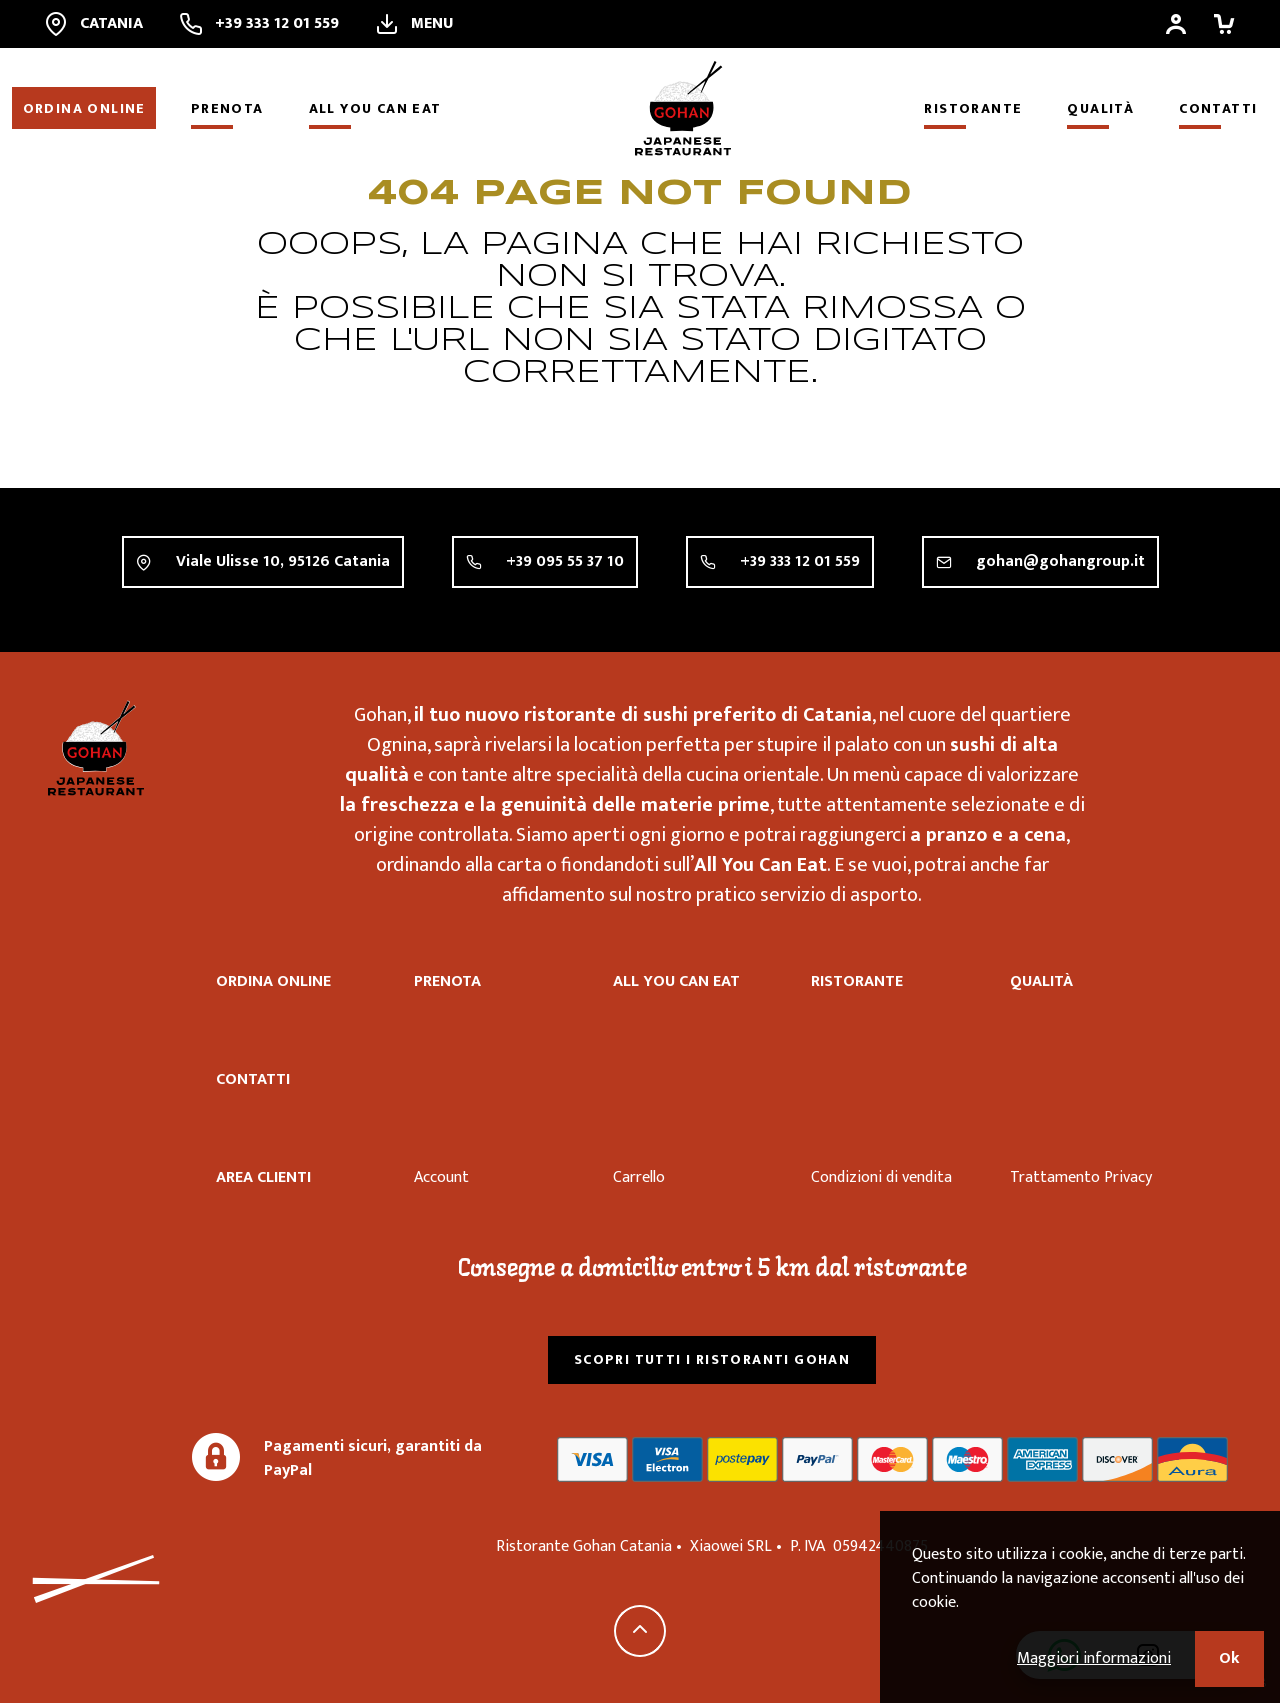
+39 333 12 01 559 (800, 561)
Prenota (227, 108)
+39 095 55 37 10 (565, 561)
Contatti (1218, 108)
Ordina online (84, 108)
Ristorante (973, 108)
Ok (1229, 1658)
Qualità (1100, 108)
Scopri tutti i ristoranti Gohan (712, 1359)
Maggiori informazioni (1094, 1658)
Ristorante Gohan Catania (96, 748)
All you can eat (375, 108)
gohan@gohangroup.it (1060, 562)
